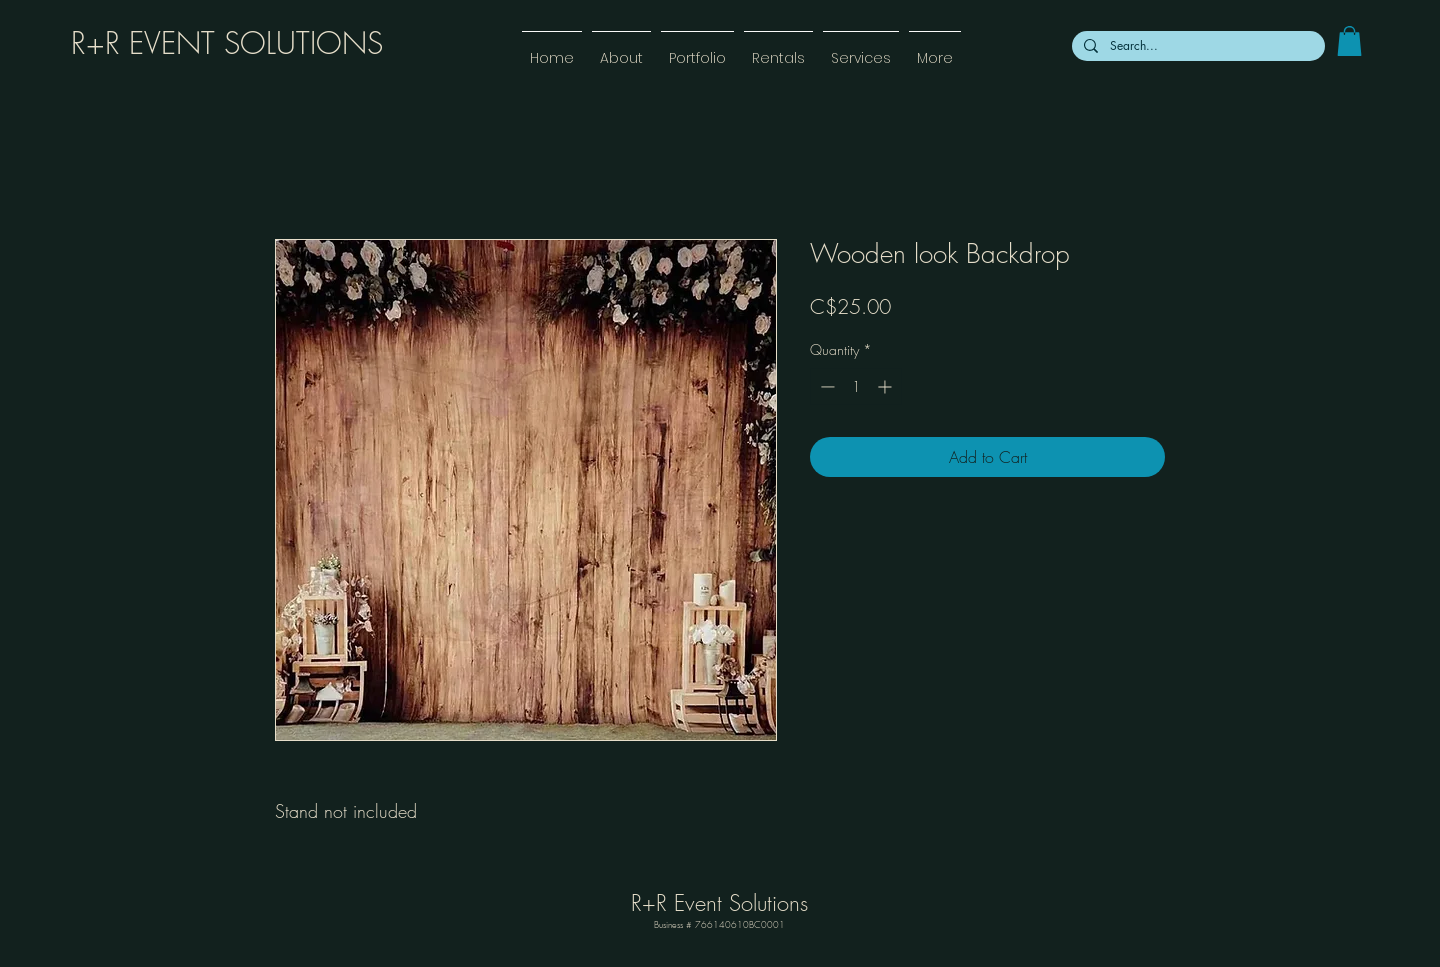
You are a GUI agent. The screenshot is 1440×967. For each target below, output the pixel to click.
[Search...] (1196, 46)
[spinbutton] (856, 386)
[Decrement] (825, 386)
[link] (1349, 41)
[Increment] (886, 386)
